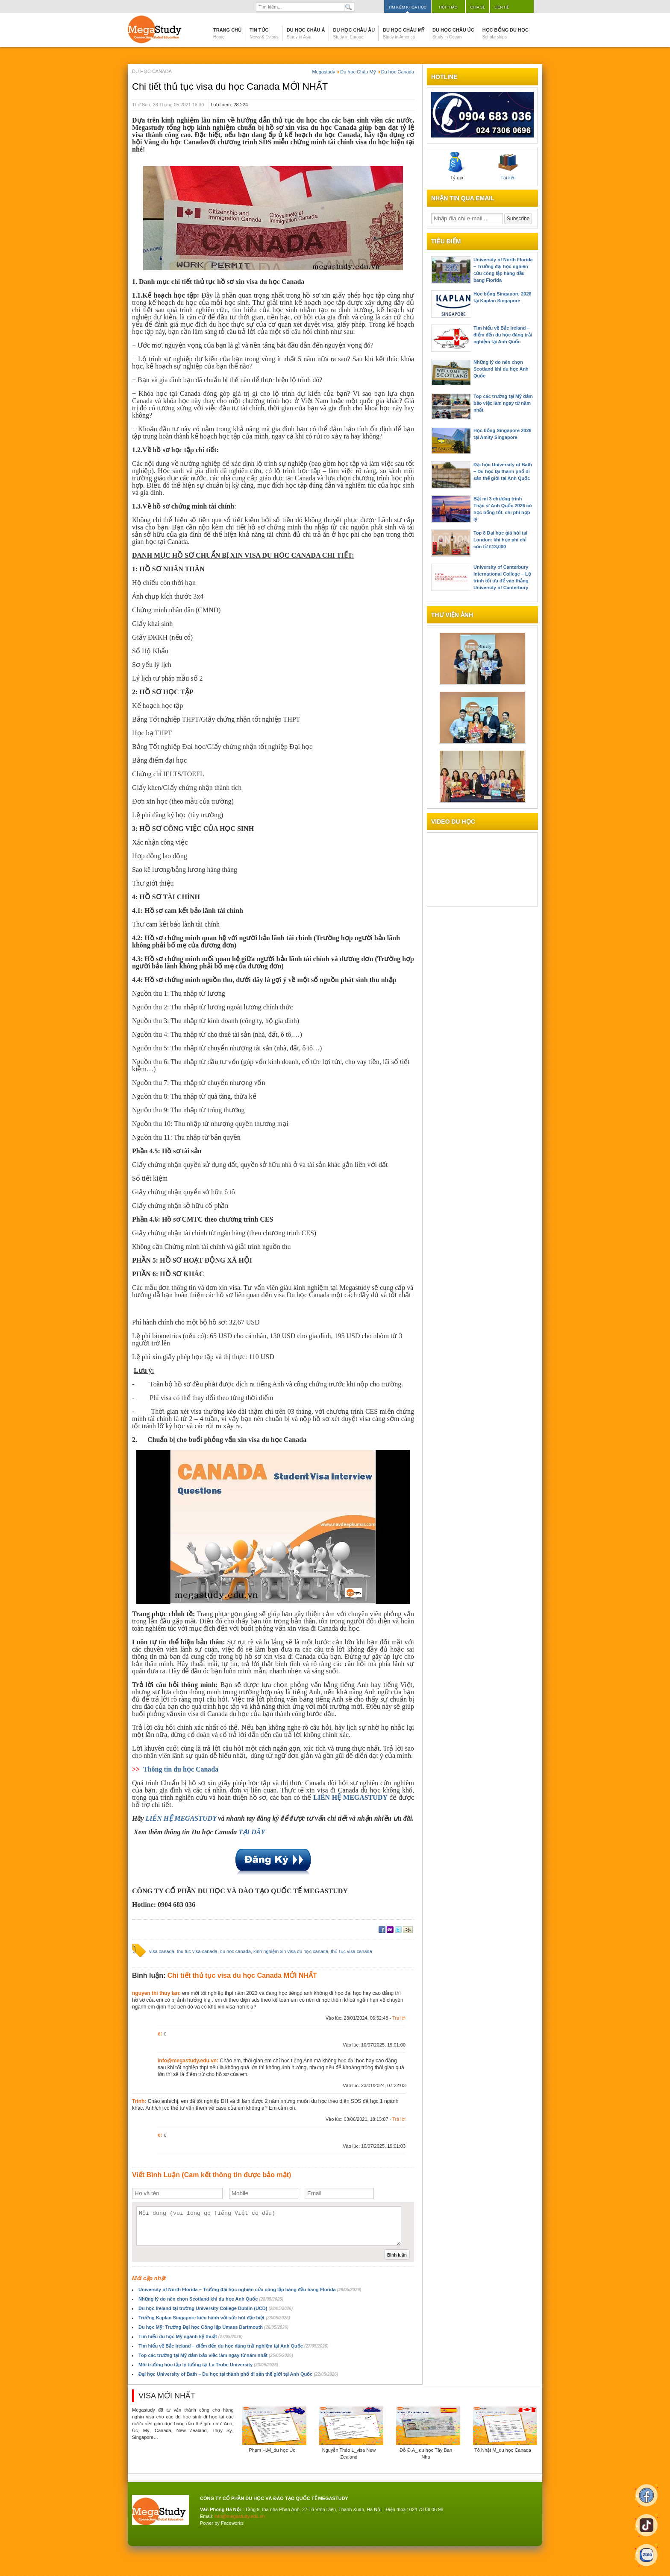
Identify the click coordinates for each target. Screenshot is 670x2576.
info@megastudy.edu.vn (240, 2516)
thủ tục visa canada (351, 1951)
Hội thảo (448, 7)
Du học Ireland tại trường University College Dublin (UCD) (215, 2308)
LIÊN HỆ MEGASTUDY (182, 1818)
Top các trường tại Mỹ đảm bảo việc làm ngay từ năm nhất (215, 2355)
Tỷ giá (457, 166)
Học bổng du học (505, 33)
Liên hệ (501, 7)
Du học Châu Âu (354, 33)
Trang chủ (227, 33)
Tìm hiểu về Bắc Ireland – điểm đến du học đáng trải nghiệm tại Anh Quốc (233, 2345)
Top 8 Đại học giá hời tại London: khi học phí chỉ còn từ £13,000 (500, 539)
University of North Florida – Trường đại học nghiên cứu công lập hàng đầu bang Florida (249, 2289)
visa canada (161, 1951)
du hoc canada (235, 1951)
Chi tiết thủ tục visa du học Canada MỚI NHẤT (230, 86)
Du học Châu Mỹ (403, 33)
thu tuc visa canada (197, 1951)
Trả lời (399, 2017)
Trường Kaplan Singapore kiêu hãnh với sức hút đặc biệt (214, 2317)
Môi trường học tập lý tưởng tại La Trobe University (208, 2364)
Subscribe (518, 219)
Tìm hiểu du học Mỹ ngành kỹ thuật (190, 2336)
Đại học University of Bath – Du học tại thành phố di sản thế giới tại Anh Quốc (238, 2374)
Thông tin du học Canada (180, 1769)
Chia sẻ (477, 7)
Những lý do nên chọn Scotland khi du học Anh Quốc (210, 2298)
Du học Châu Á (306, 33)
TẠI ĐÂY (251, 1832)
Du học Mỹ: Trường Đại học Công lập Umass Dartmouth (213, 2327)
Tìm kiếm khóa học (407, 7)
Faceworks (232, 2523)
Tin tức (264, 33)
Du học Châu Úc (453, 33)
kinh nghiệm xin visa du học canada (290, 1951)
